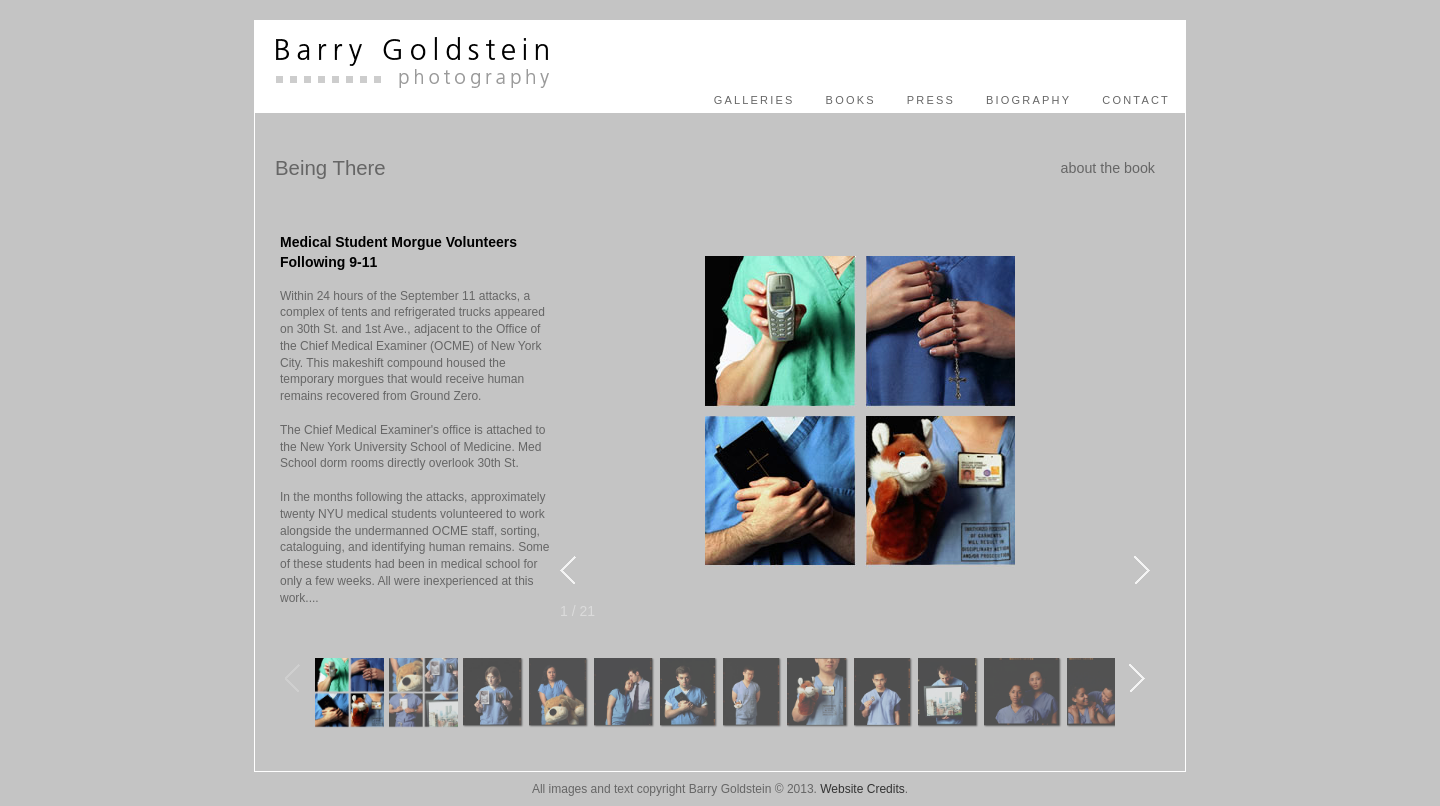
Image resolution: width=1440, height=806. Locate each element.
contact (1136, 100)
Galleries (754, 100)
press (931, 100)
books (851, 100)
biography (1028, 100)
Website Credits (862, 789)
